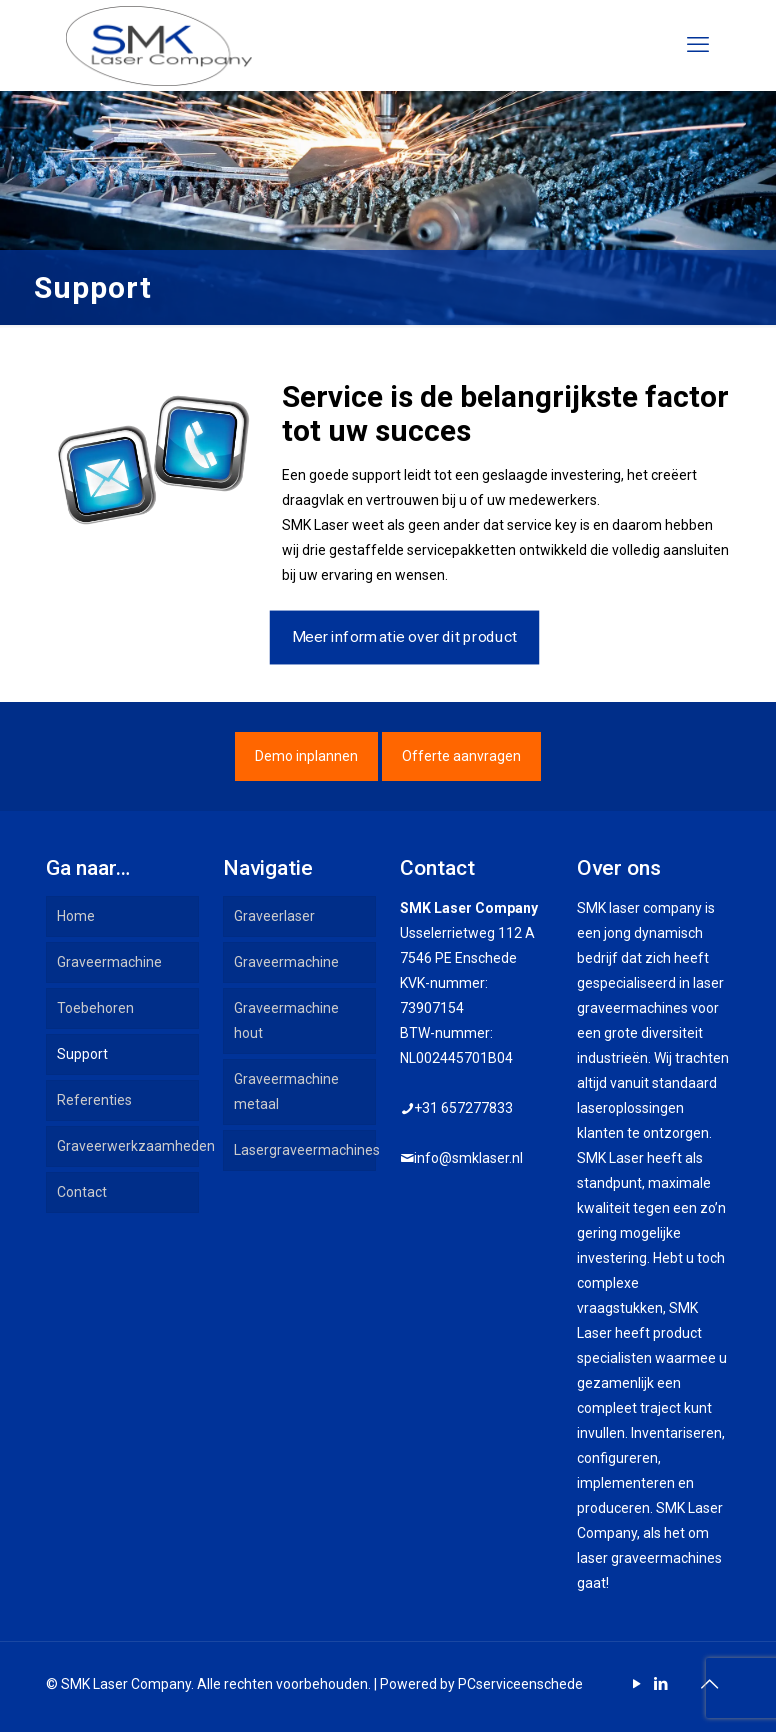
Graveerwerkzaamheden (128, 1146)
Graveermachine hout (286, 1020)
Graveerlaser (274, 916)
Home (76, 916)
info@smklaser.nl (468, 1158)
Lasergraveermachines (305, 1150)
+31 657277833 (463, 1108)
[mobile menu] (698, 45)
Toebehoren (95, 1008)
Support (82, 1054)
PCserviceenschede (520, 1684)
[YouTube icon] (636, 1684)
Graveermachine (109, 962)
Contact (82, 1192)
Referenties (94, 1100)
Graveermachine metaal (286, 1091)
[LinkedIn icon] (660, 1684)
